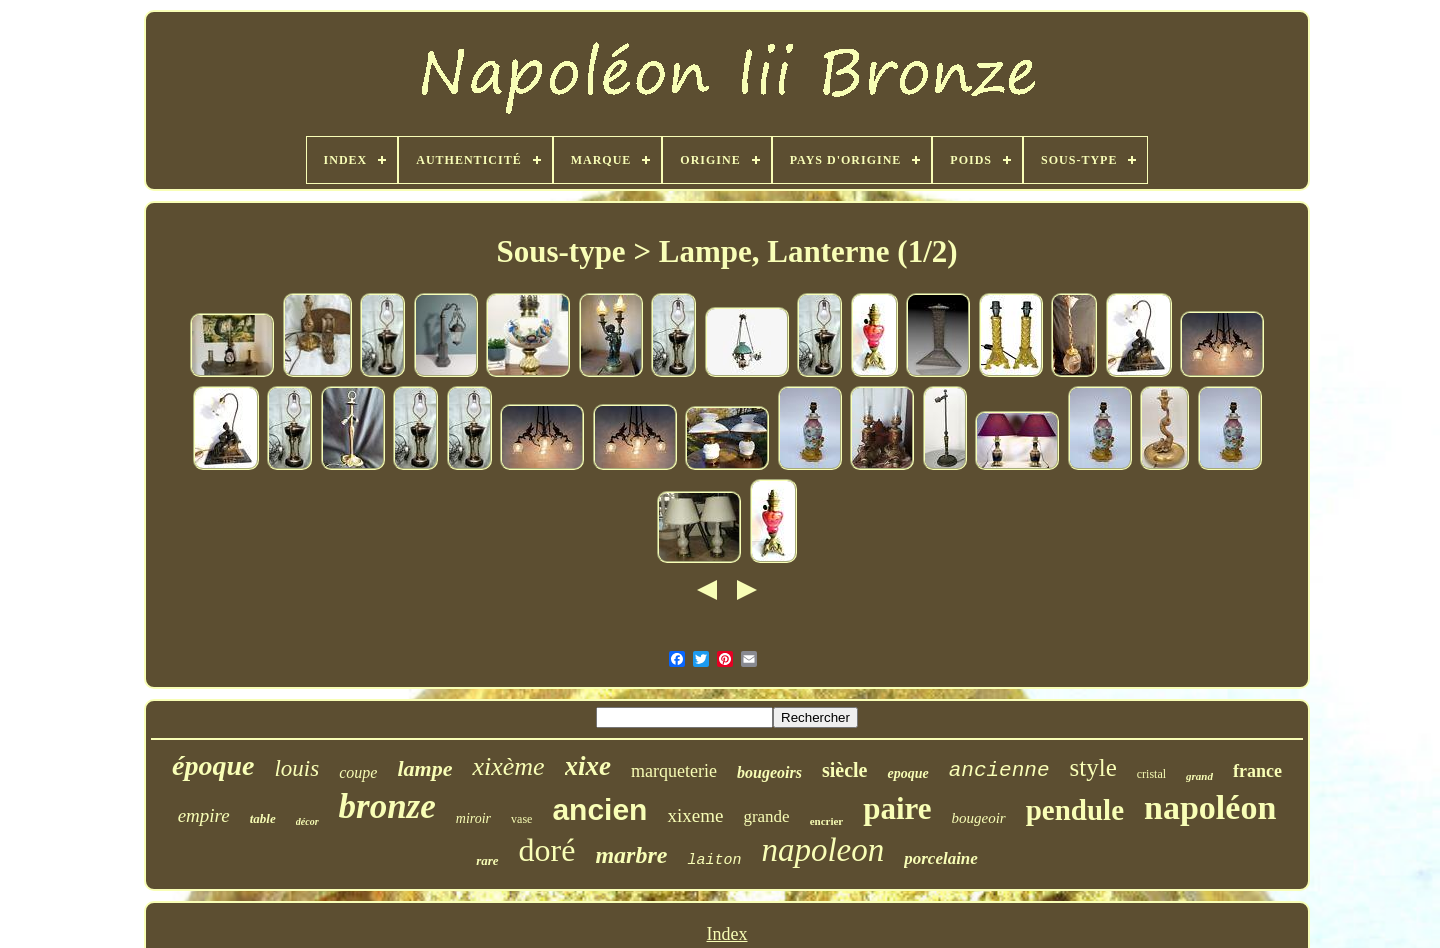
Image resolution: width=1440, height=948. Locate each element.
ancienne (999, 770)
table (263, 818)
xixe (588, 766)
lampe (424, 768)
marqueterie (674, 771)
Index (727, 934)
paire (897, 808)
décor (307, 821)
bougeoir (979, 818)
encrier (827, 821)
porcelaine (941, 858)
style (1093, 767)
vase (521, 819)
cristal (1151, 774)
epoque (907, 773)
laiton (714, 860)
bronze (387, 806)
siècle (845, 770)
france (1257, 771)
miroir (473, 818)
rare (487, 860)
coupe (358, 772)
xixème (508, 766)
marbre (631, 855)
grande (766, 816)
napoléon (1210, 807)
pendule (1075, 810)
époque (213, 765)
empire (204, 815)
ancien (599, 809)
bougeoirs (769, 772)
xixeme (695, 815)
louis (296, 768)
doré (547, 850)
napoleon (822, 850)
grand (1199, 776)
